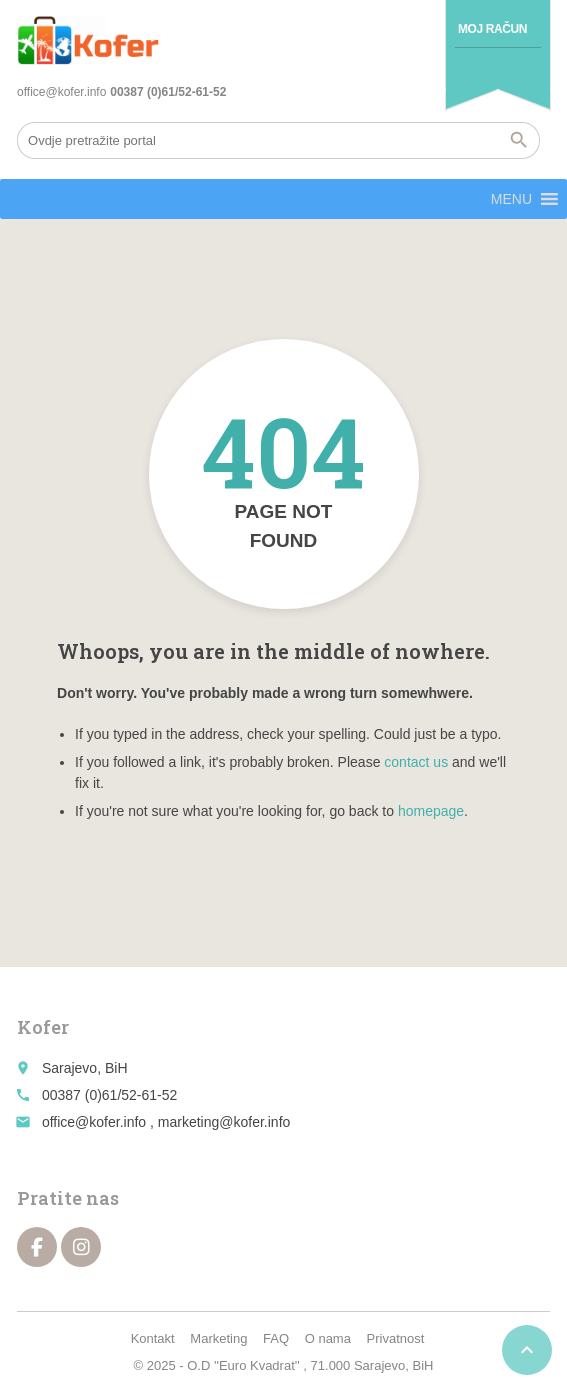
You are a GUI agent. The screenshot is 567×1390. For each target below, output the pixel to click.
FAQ (276, 1338)
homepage (431, 811)
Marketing (218, 1338)
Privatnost (396, 1338)
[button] (511, 199)
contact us (416, 762)
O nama (328, 1338)
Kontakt (153, 1338)
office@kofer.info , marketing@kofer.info (166, 1122)
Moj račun (492, 29)
